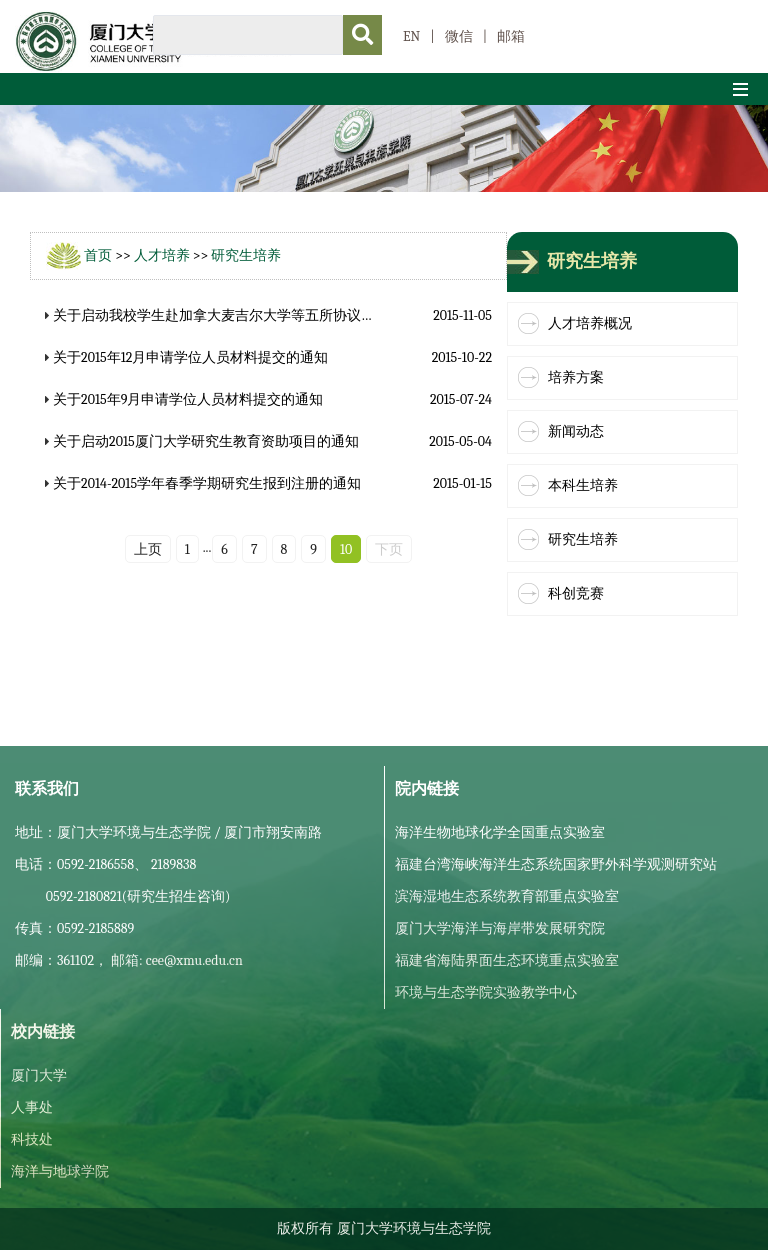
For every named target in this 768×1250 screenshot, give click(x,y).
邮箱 (511, 36)
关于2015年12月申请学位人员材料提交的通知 (190, 357)
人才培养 (162, 255)
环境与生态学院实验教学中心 (486, 992)
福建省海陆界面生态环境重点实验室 (507, 960)
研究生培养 (246, 255)
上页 (148, 549)
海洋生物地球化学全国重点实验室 (500, 832)
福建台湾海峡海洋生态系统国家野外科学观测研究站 (556, 864)
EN (411, 36)
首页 (98, 255)
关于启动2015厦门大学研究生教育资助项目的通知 (206, 441)
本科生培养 (583, 485)
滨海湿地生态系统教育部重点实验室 (507, 896)
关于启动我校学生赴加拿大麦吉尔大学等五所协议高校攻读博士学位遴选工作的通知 (312, 315)
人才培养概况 (590, 323)
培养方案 (576, 377)
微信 (459, 36)
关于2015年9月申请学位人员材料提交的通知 (188, 399)
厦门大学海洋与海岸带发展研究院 (500, 928)
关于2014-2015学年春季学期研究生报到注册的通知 (207, 483)
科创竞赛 (576, 593)
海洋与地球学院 (60, 1171)
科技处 (32, 1139)
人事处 (32, 1107)
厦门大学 (39, 1075)
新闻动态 (576, 431)
